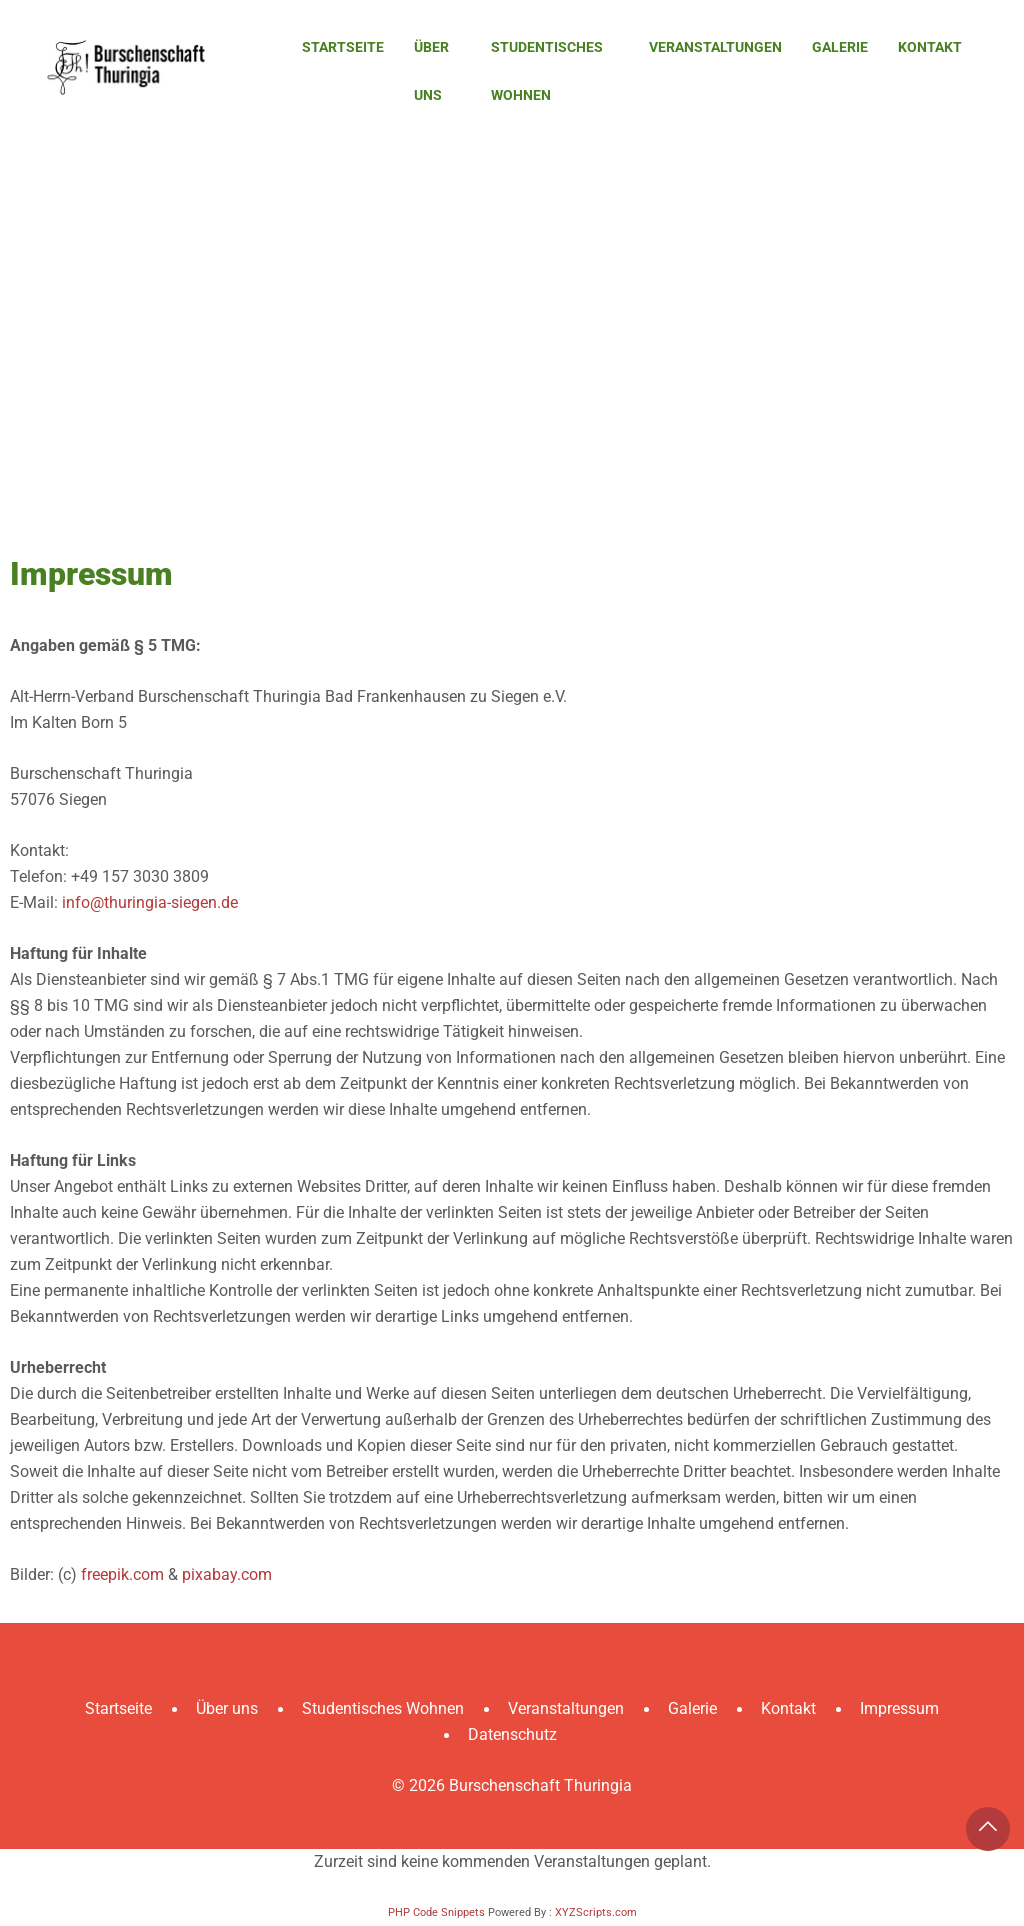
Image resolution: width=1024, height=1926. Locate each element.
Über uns (431, 71)
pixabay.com (227, 1574)
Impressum (899, 1708)
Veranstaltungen (715, 47)
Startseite (343, 47)
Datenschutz (512, 1734)
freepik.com (122, 1574)
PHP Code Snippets (436, 1912)
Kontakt (930, 47)
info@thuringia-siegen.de (150, 902)
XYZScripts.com (596, 1912)
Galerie (840, 47)
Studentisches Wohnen (547, 71)
